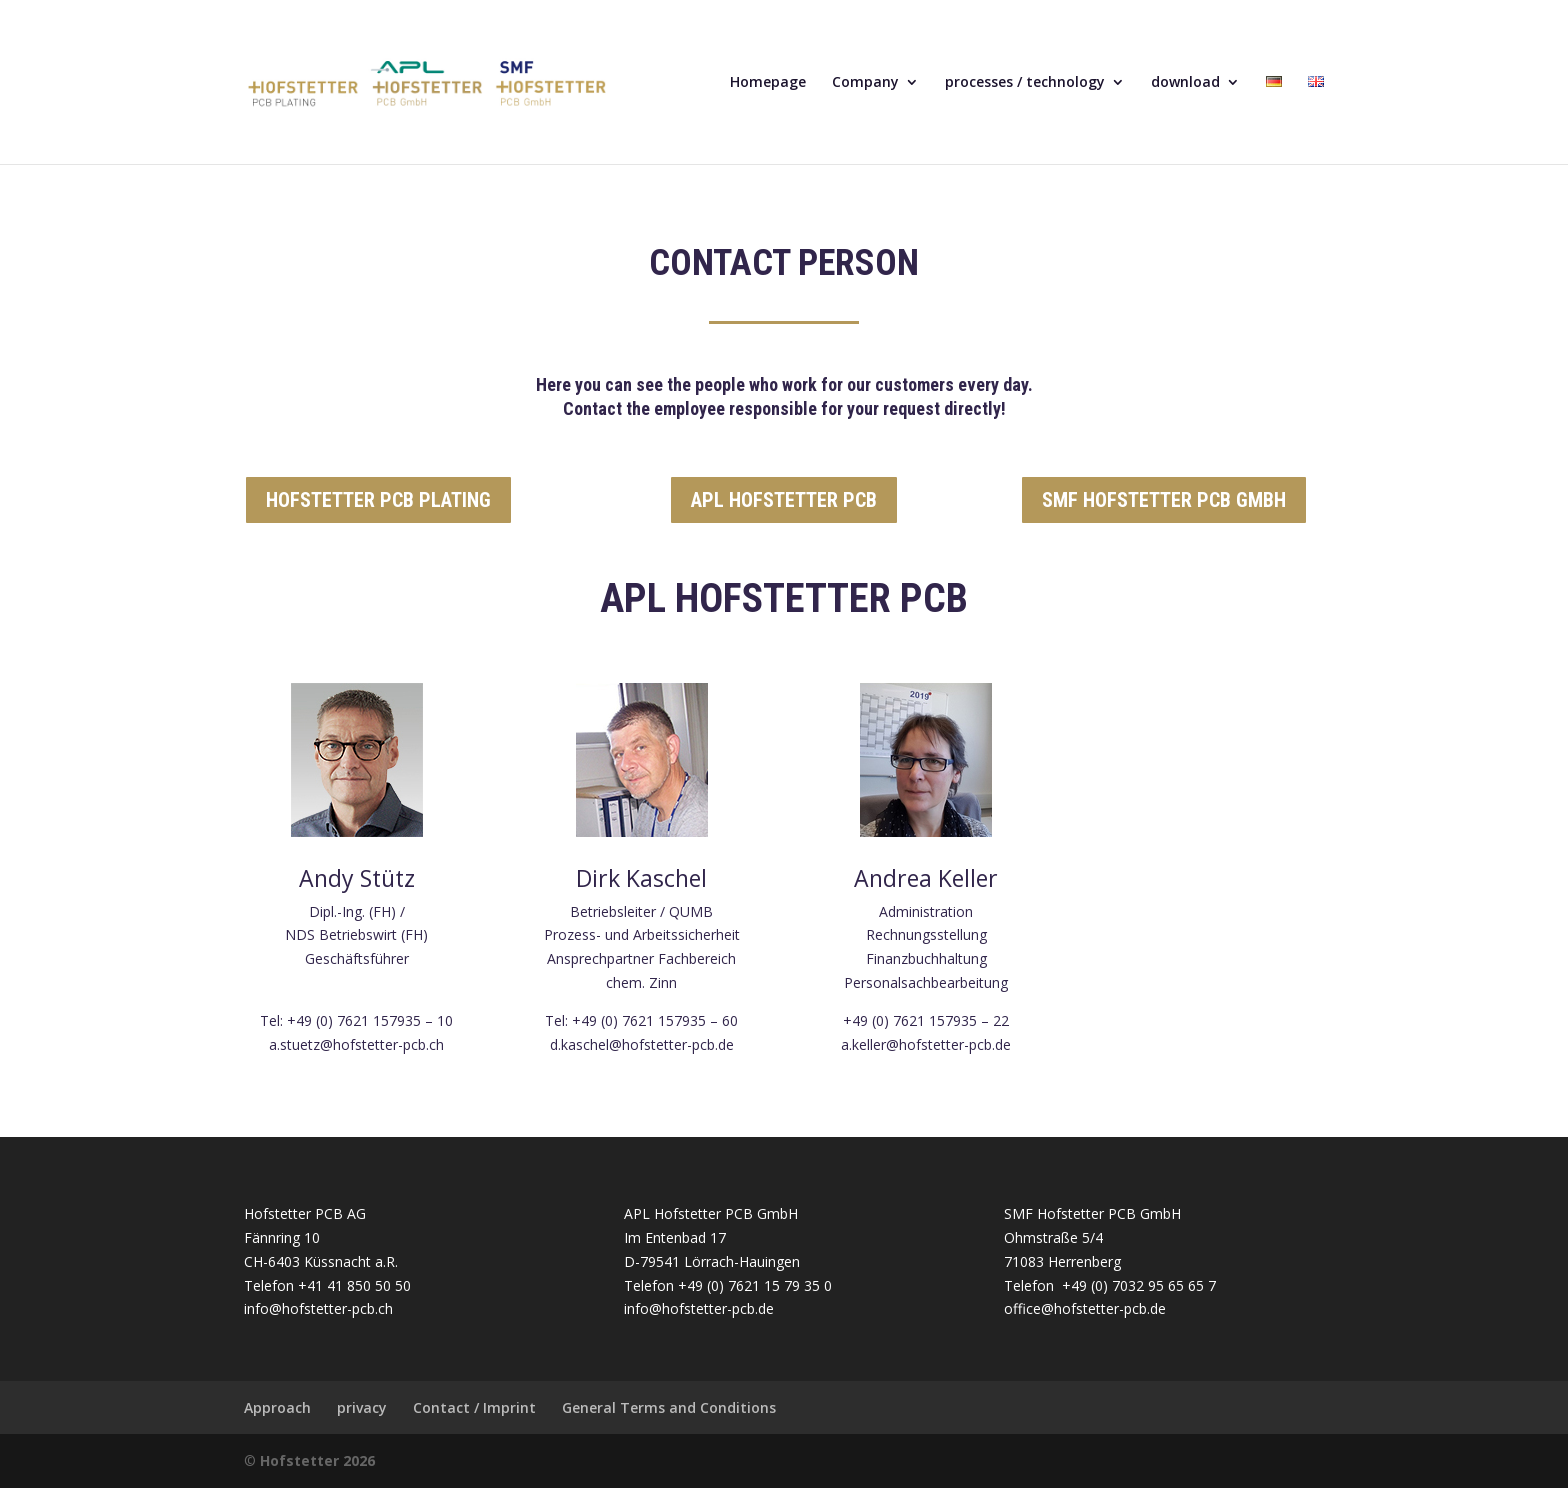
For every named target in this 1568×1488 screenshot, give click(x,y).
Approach (277, 1407)
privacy (362, 1407)
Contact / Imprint (474, 1407)
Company (865, 83)
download (1185, 83)
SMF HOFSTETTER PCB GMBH (1164, 500)
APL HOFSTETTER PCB (784, 500)
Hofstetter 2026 (317, 1460)
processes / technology (1025, 83)
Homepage (768, 83)
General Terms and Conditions (669, 1407)
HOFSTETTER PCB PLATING (378, 500)
